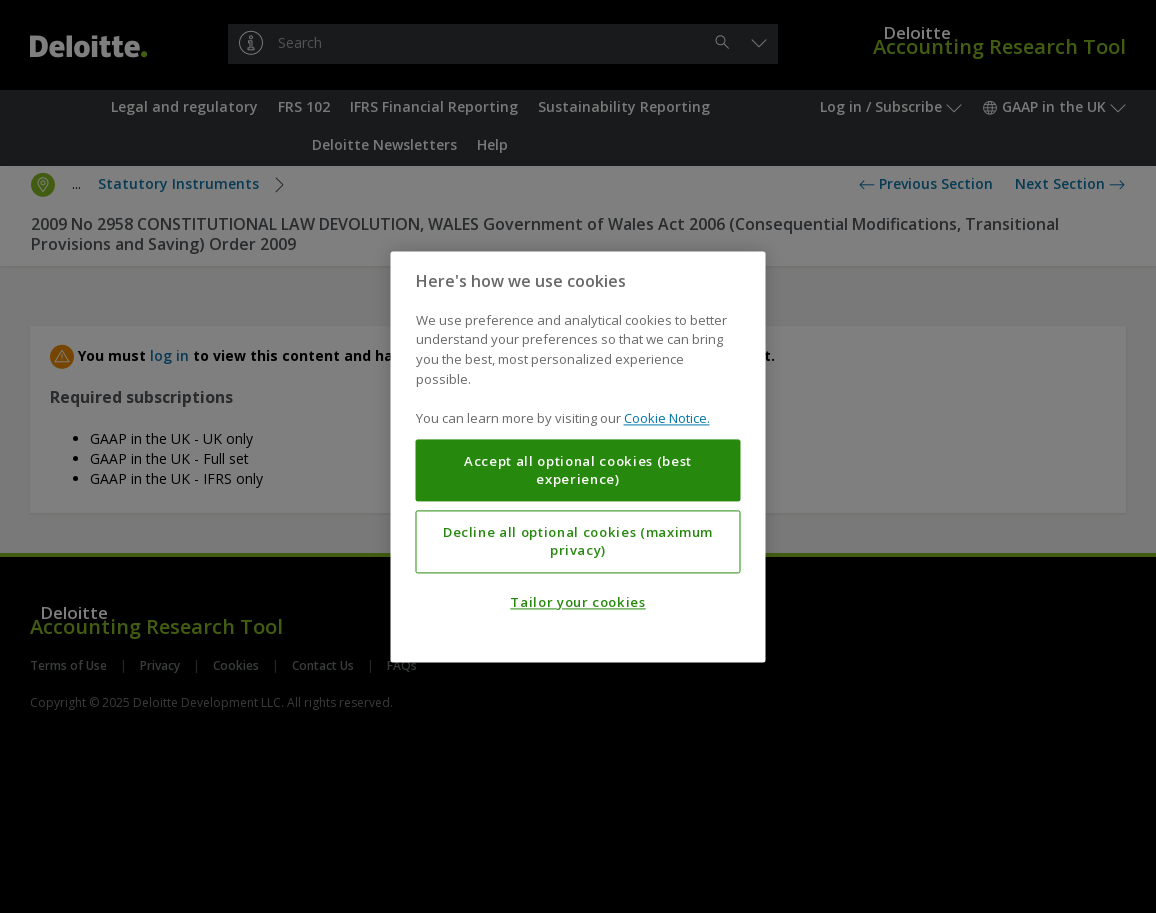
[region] (578, 456)
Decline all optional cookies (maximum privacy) (578, 541)
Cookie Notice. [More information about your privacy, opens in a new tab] (667, 418)
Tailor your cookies (577, 602)
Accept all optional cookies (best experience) (578, 470)
